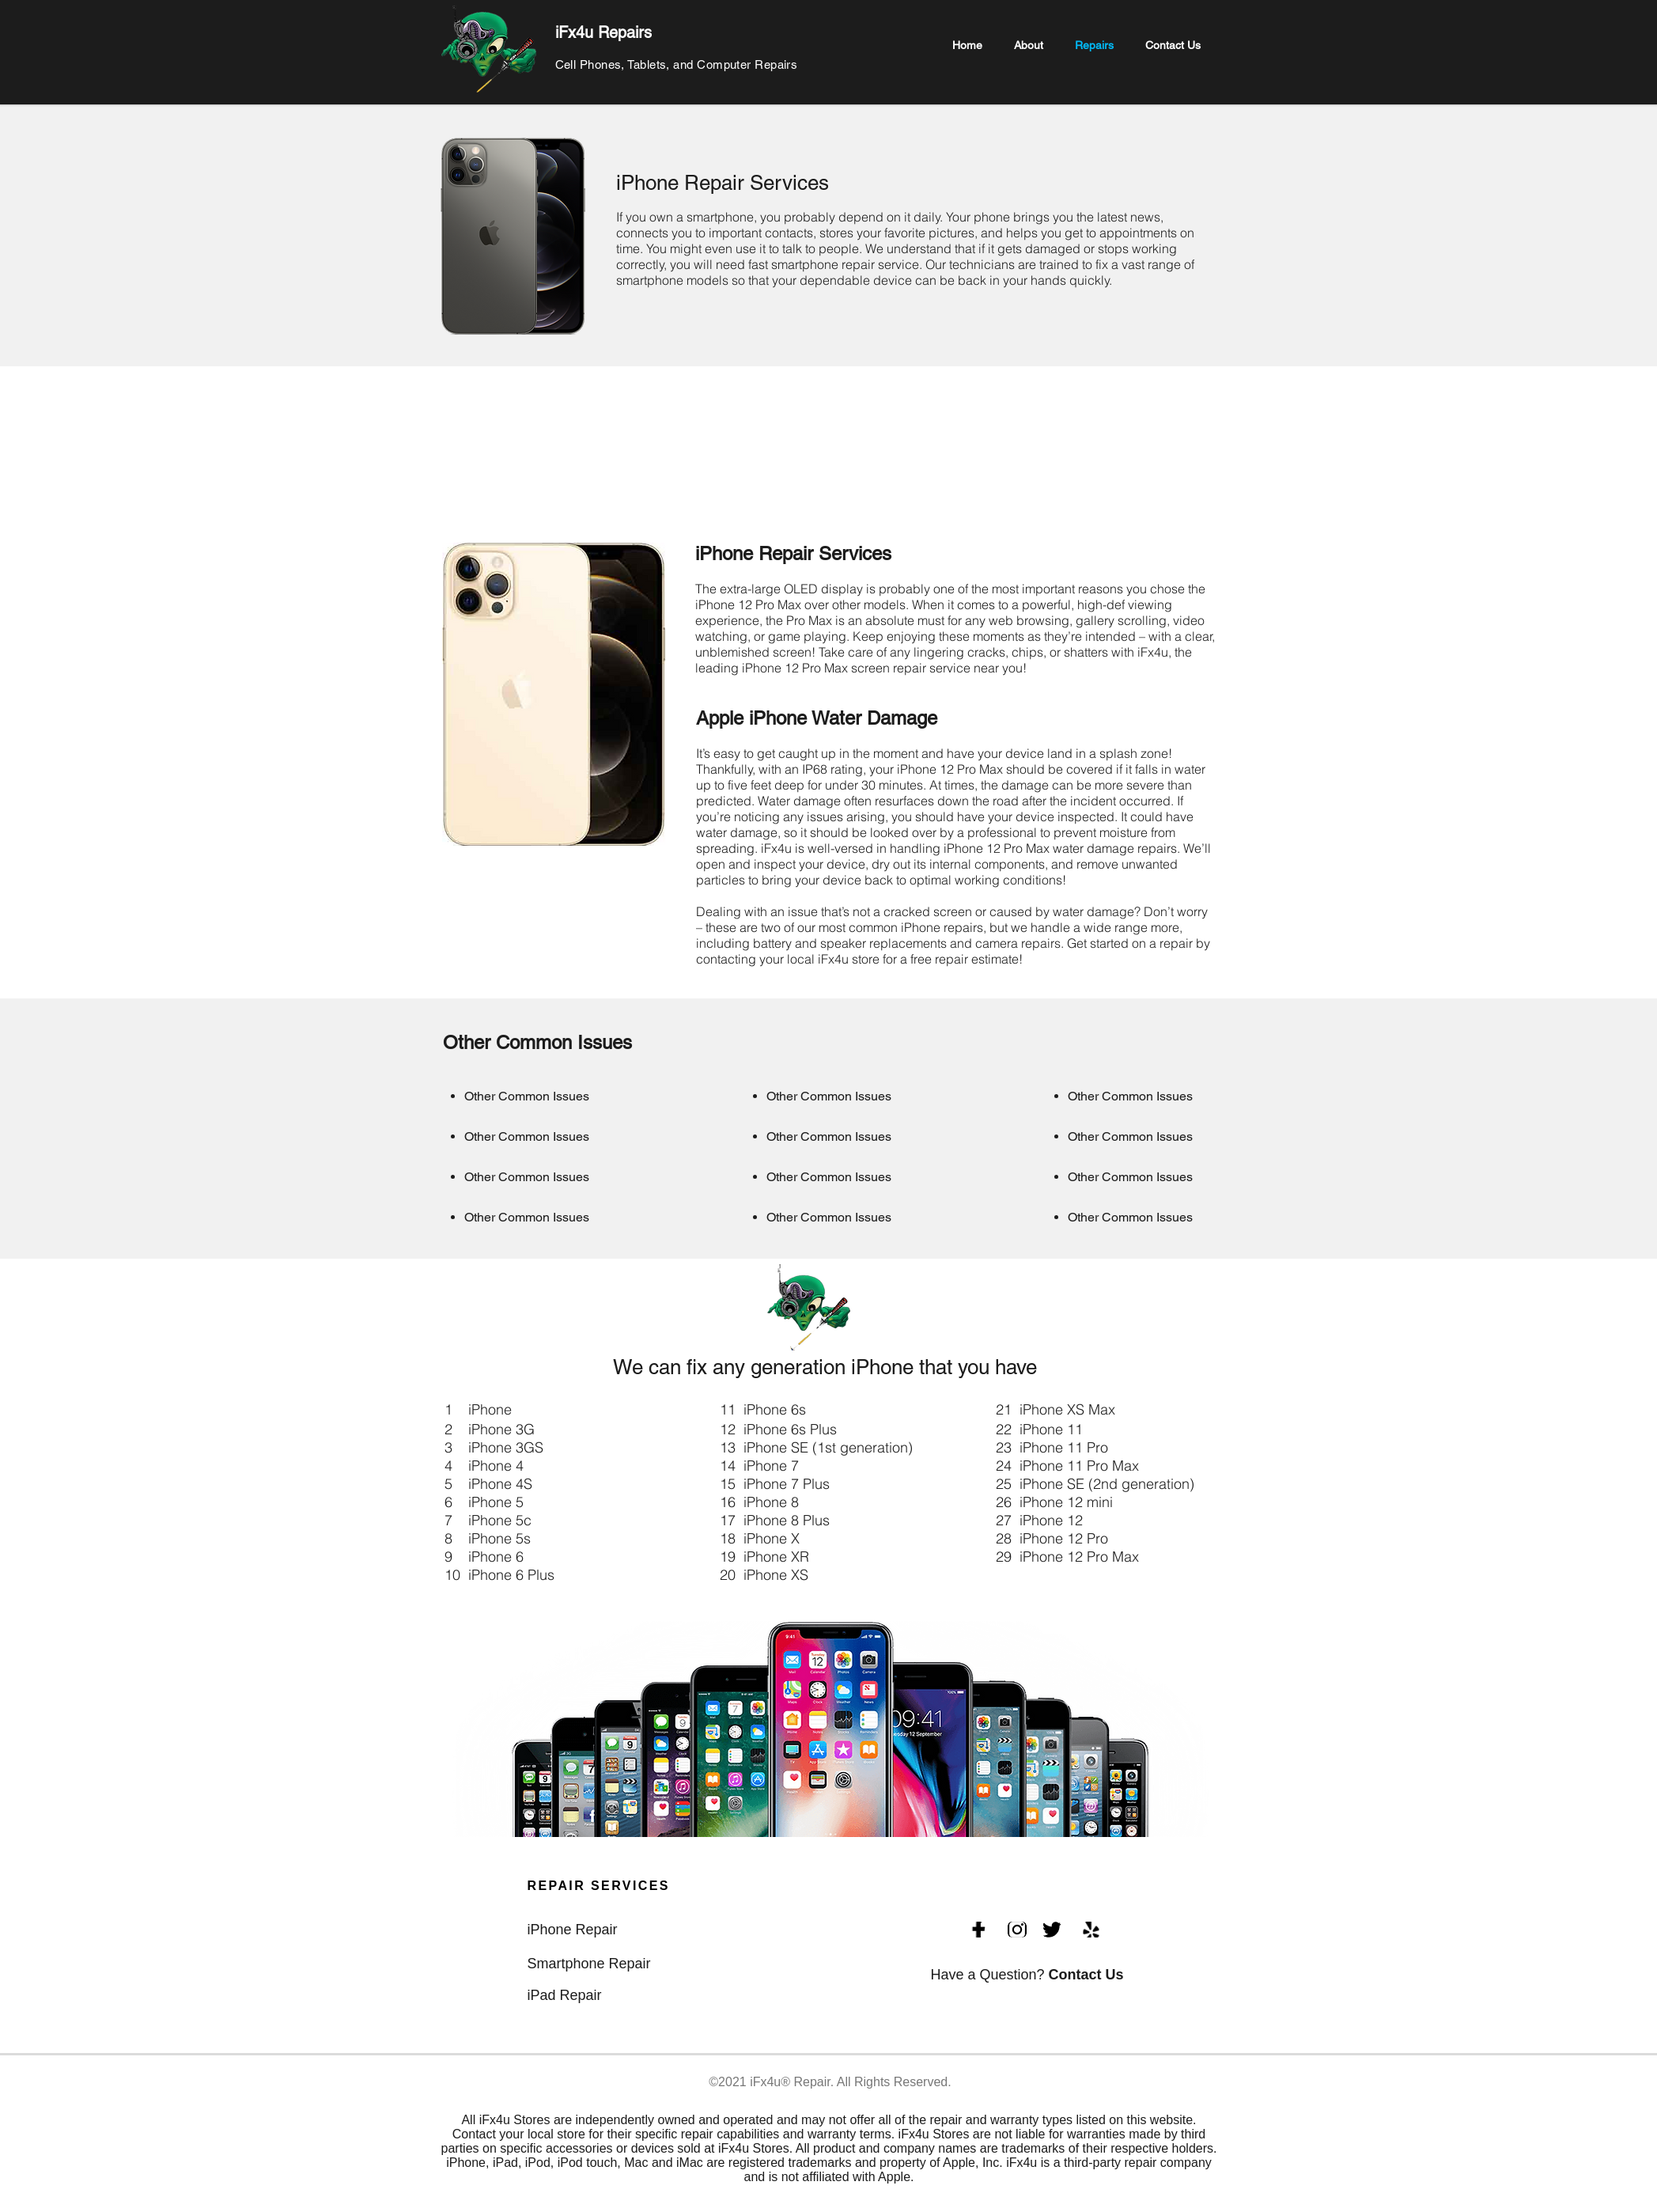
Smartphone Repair (589, 1963)
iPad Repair (565, 1995)
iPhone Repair (573, 1929)
